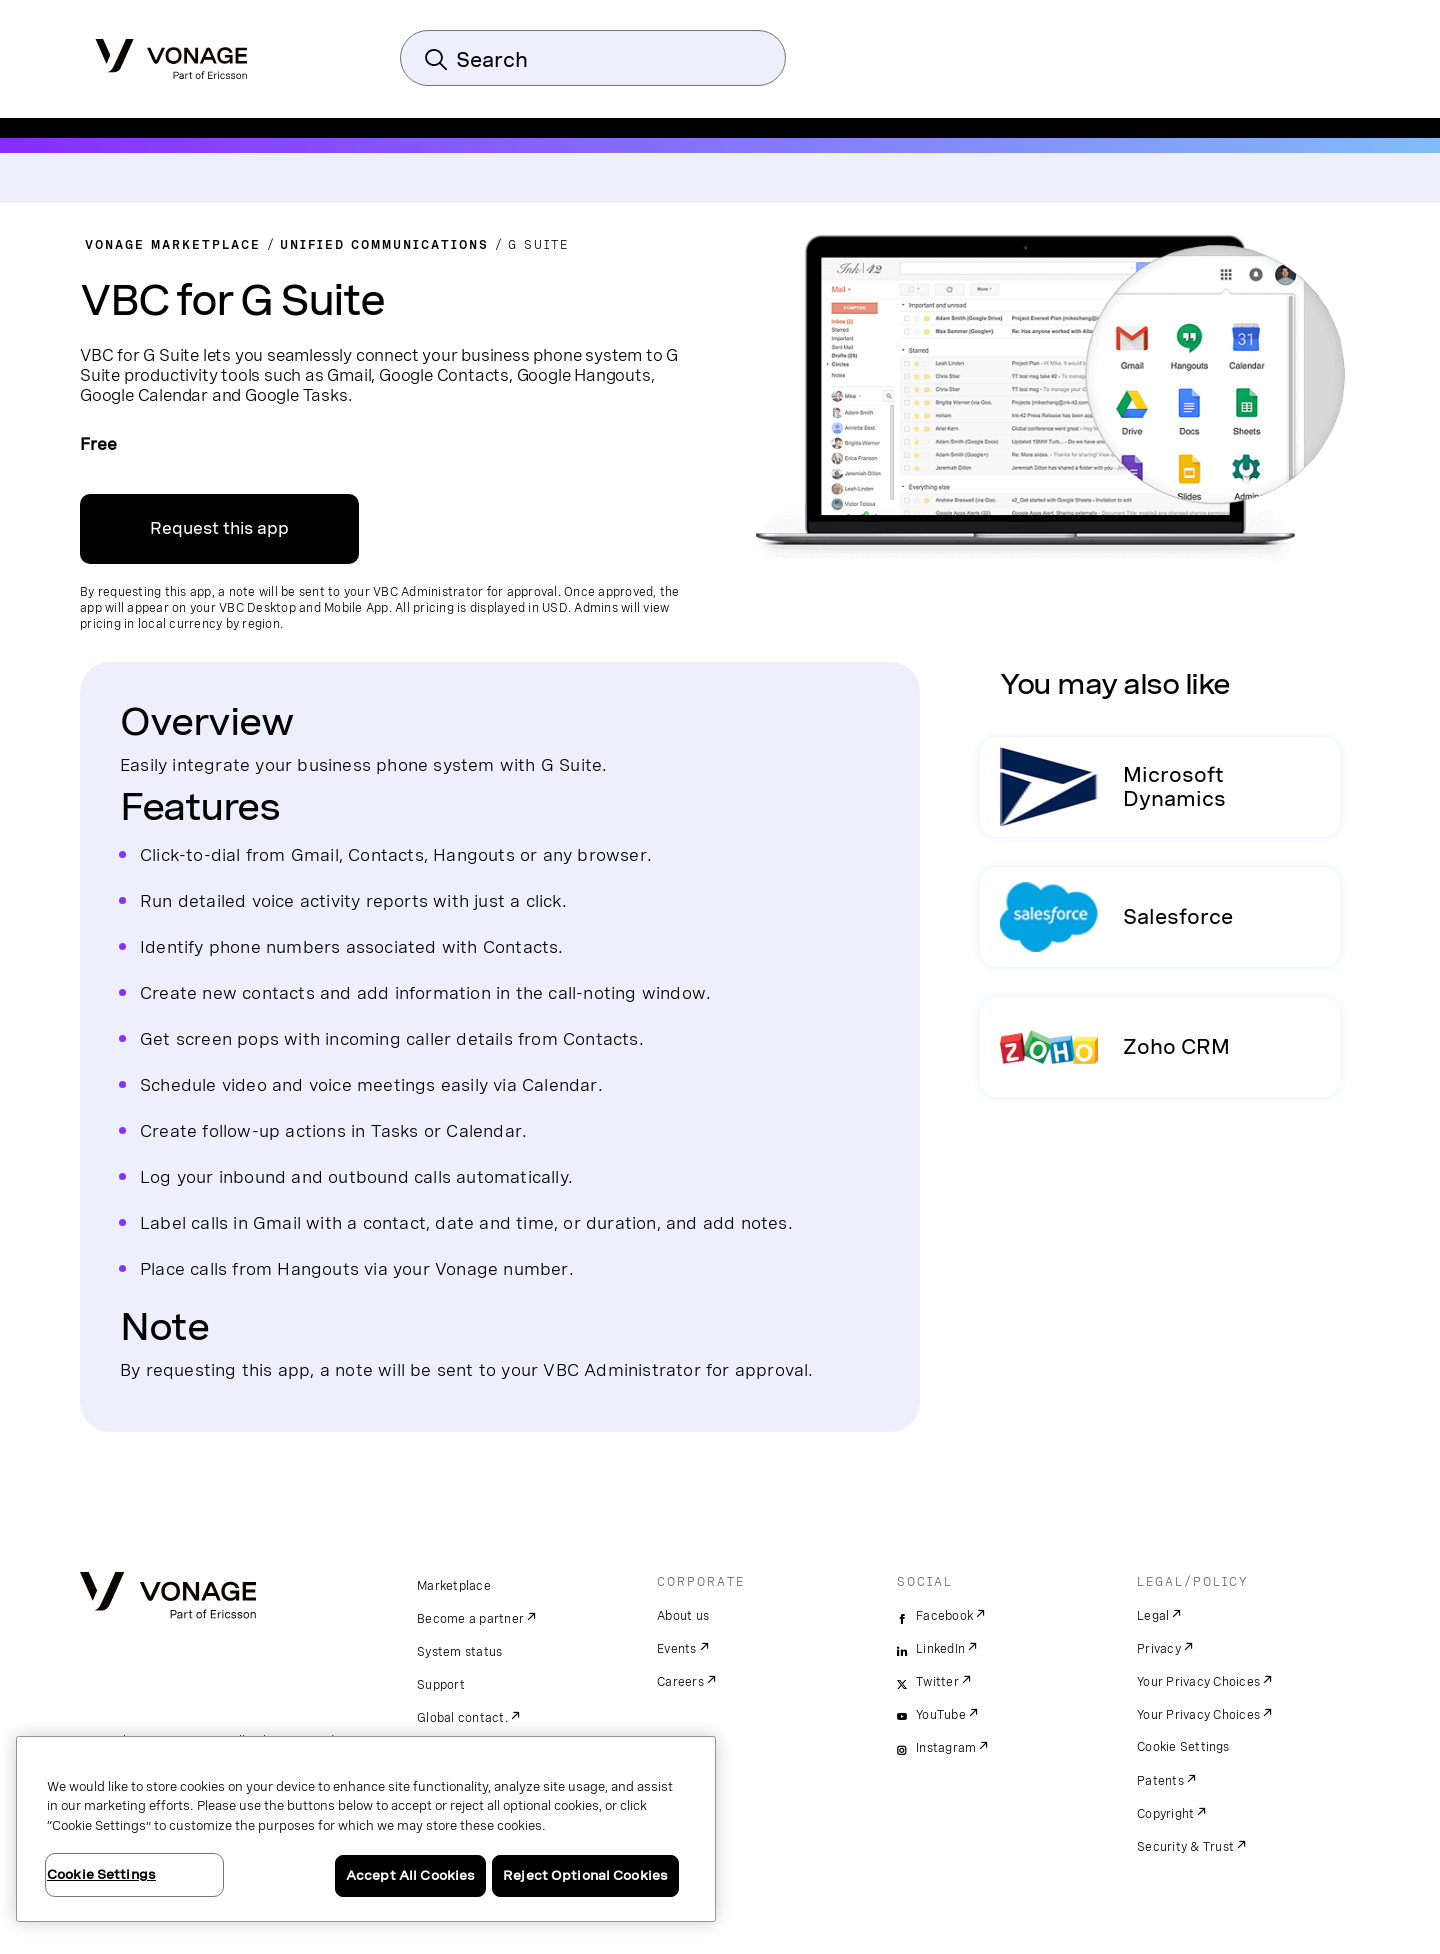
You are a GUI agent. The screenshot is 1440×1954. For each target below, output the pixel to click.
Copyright (1165, 1814)
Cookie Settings (1183, 1747)
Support (441, 1685)
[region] (366, 1829)
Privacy (1159, 1649)
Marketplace (454, 1586)
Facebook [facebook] (944, 1616)
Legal (1153, 1616)
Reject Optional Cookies (585, 1875)
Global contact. (462, 1718)
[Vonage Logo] (171, 53)
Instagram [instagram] (946, 1748)
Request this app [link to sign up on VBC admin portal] (219, 528)
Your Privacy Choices (1198, 1682)
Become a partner (470, 1619)
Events (677, 1649)
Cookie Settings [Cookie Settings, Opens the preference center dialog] (101, 1874)
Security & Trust (1185, 1847)
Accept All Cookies (410, 1875)
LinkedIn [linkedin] (940, 1649)
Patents (1160, 1781)
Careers (680, 1682)
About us (683, 1616)
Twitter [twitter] (937, 1682)
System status (459, 1652)
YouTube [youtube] (941, 1715)
